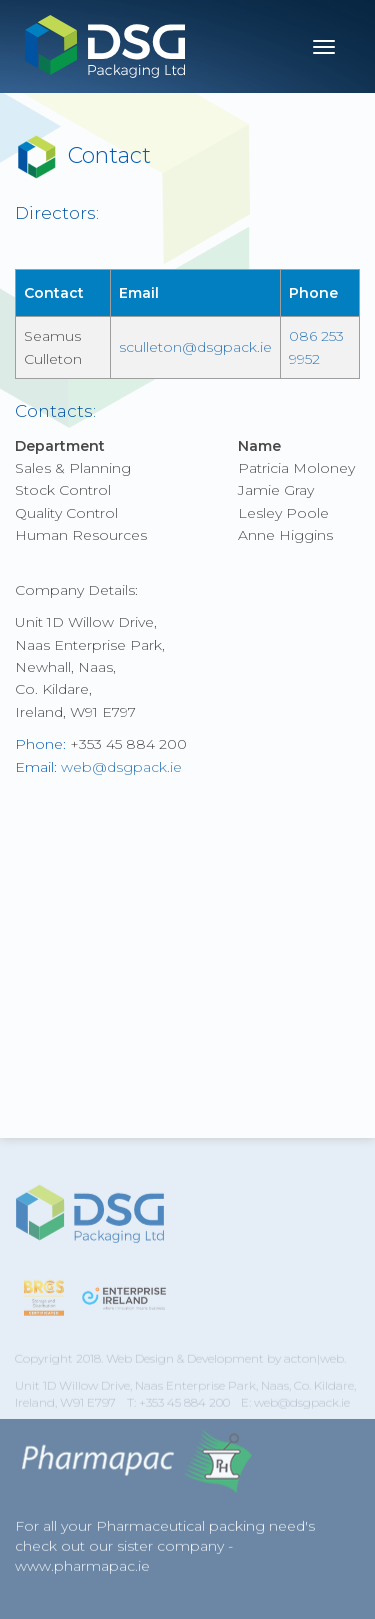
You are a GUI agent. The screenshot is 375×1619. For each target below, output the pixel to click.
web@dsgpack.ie (121, 767)
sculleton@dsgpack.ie (195, 347)
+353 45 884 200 (184, 1408)
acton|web (314, 1364)
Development (225, 1364)
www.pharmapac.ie (82, 1569)
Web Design (140, 1364)
